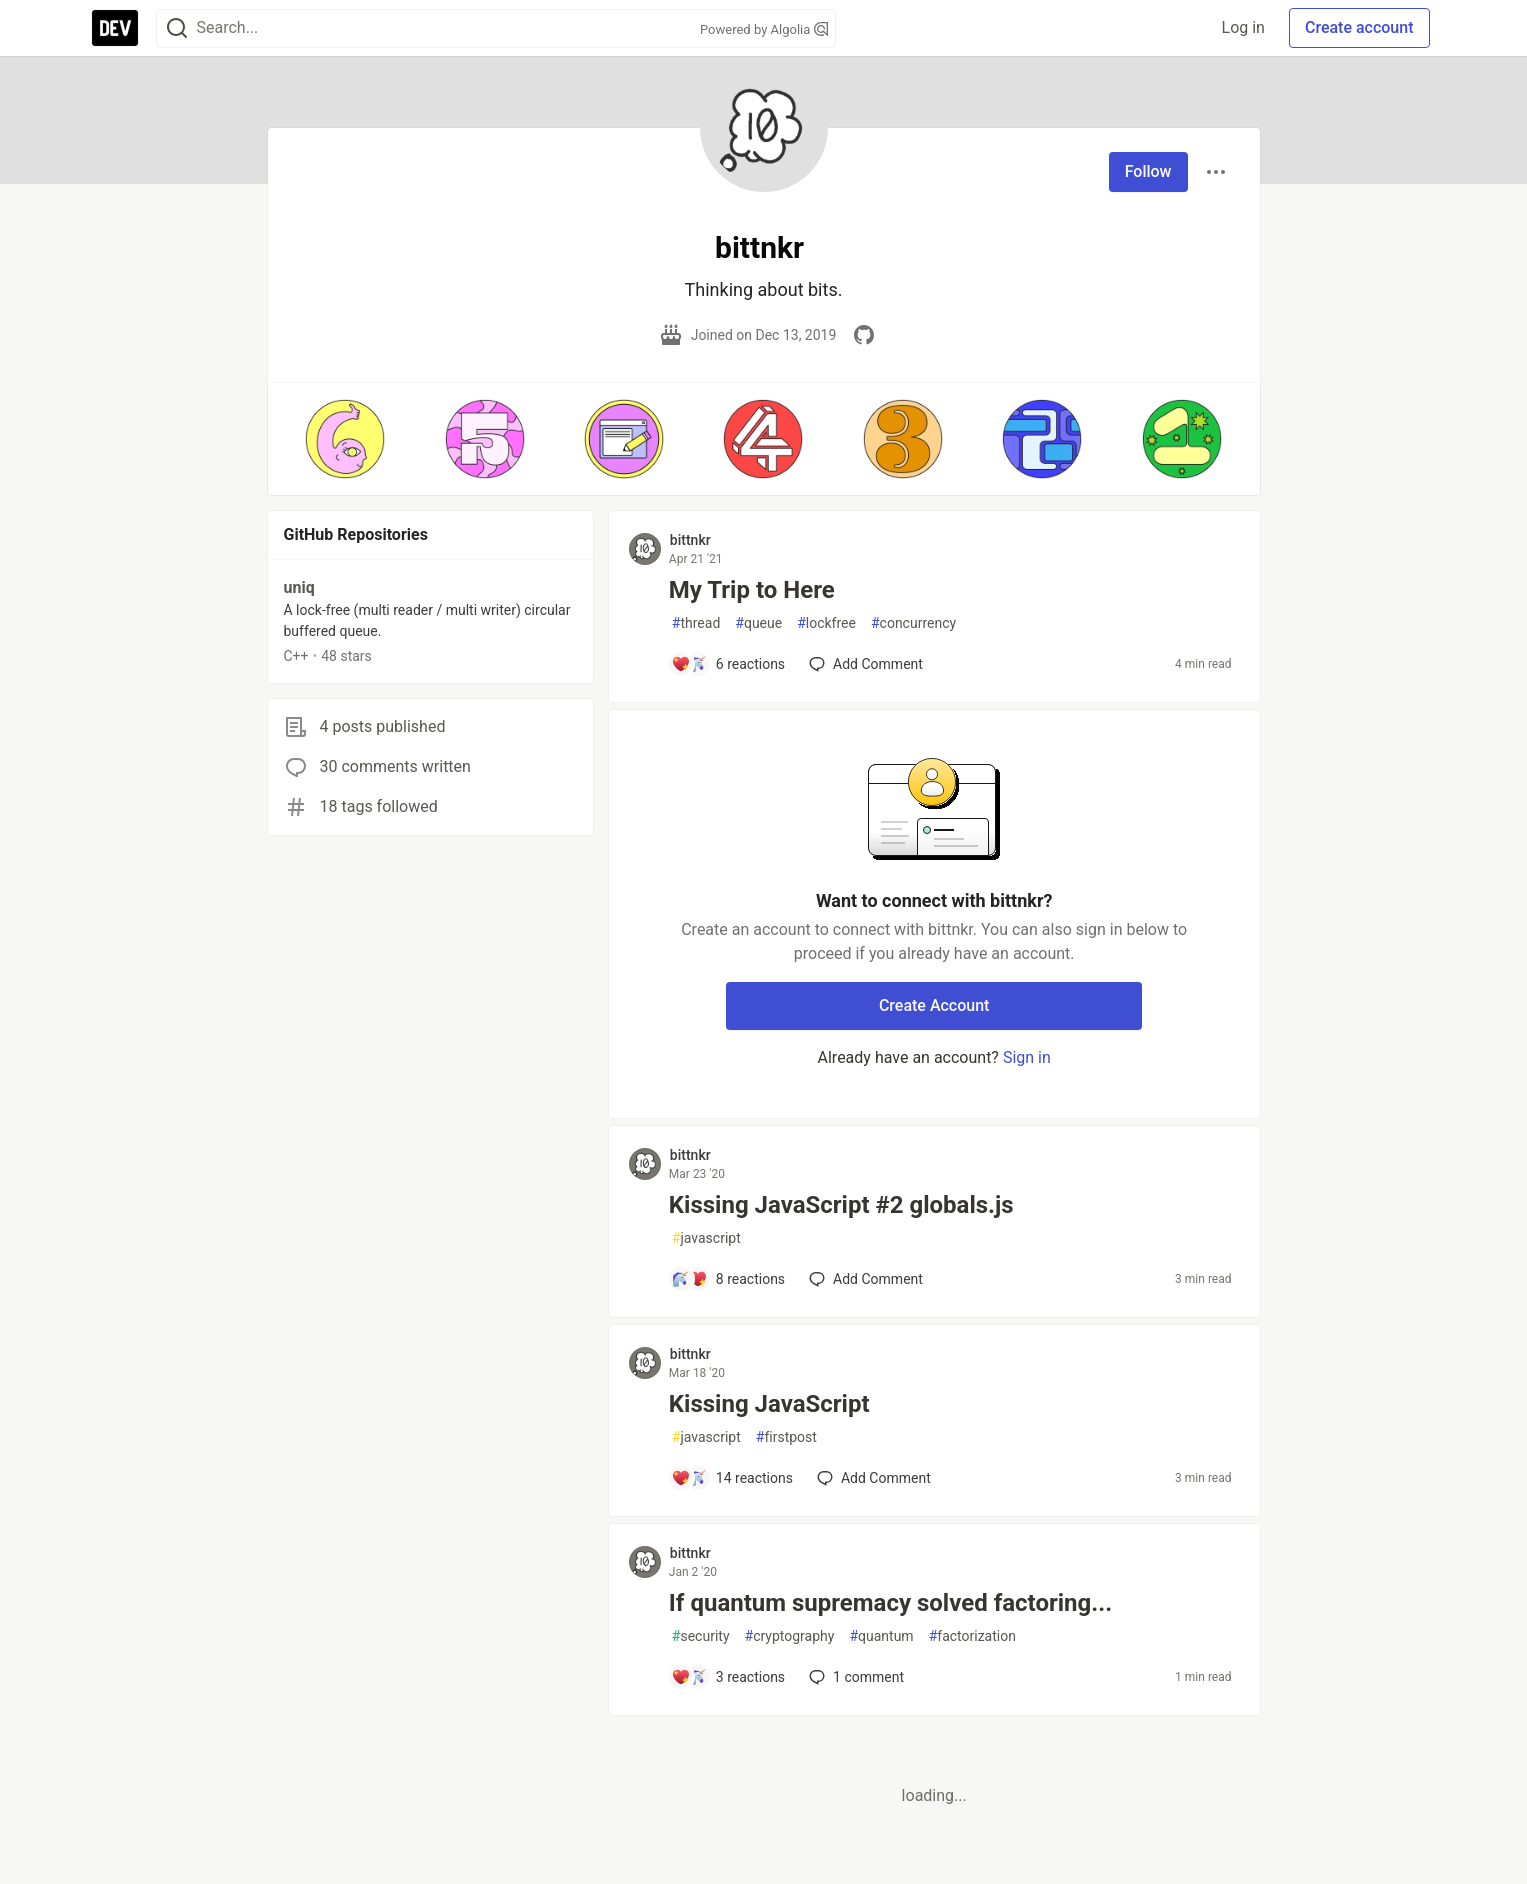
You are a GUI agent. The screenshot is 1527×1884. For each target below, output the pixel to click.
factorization (972, 1636)
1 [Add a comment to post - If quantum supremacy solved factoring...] (854, 1677)
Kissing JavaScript (769, 1404)
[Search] (177, 28)
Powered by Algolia (764, 29)
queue (758, 623)
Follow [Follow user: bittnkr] (1148, 171)
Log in (1243, 27)
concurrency (913, 623)
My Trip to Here (752, 590)
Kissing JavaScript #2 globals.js (841, 1205)
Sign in (1027, 1057)
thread (696, 623)
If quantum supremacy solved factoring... (890, 1603)
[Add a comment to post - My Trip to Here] (728, 664)
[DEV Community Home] (115, 28)
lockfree (826, 623)
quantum (881, 1636)
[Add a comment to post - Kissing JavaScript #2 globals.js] (728, 1279)
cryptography (790, 1636)
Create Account (934, 1005)
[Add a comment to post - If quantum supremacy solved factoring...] (728, 1677)
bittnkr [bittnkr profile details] (690, 540)
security (701, 1636)
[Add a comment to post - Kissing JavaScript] (732, 1478)
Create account (1359, 27)
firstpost (786, 1437)
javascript (706, 1238)
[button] (345, 439)
